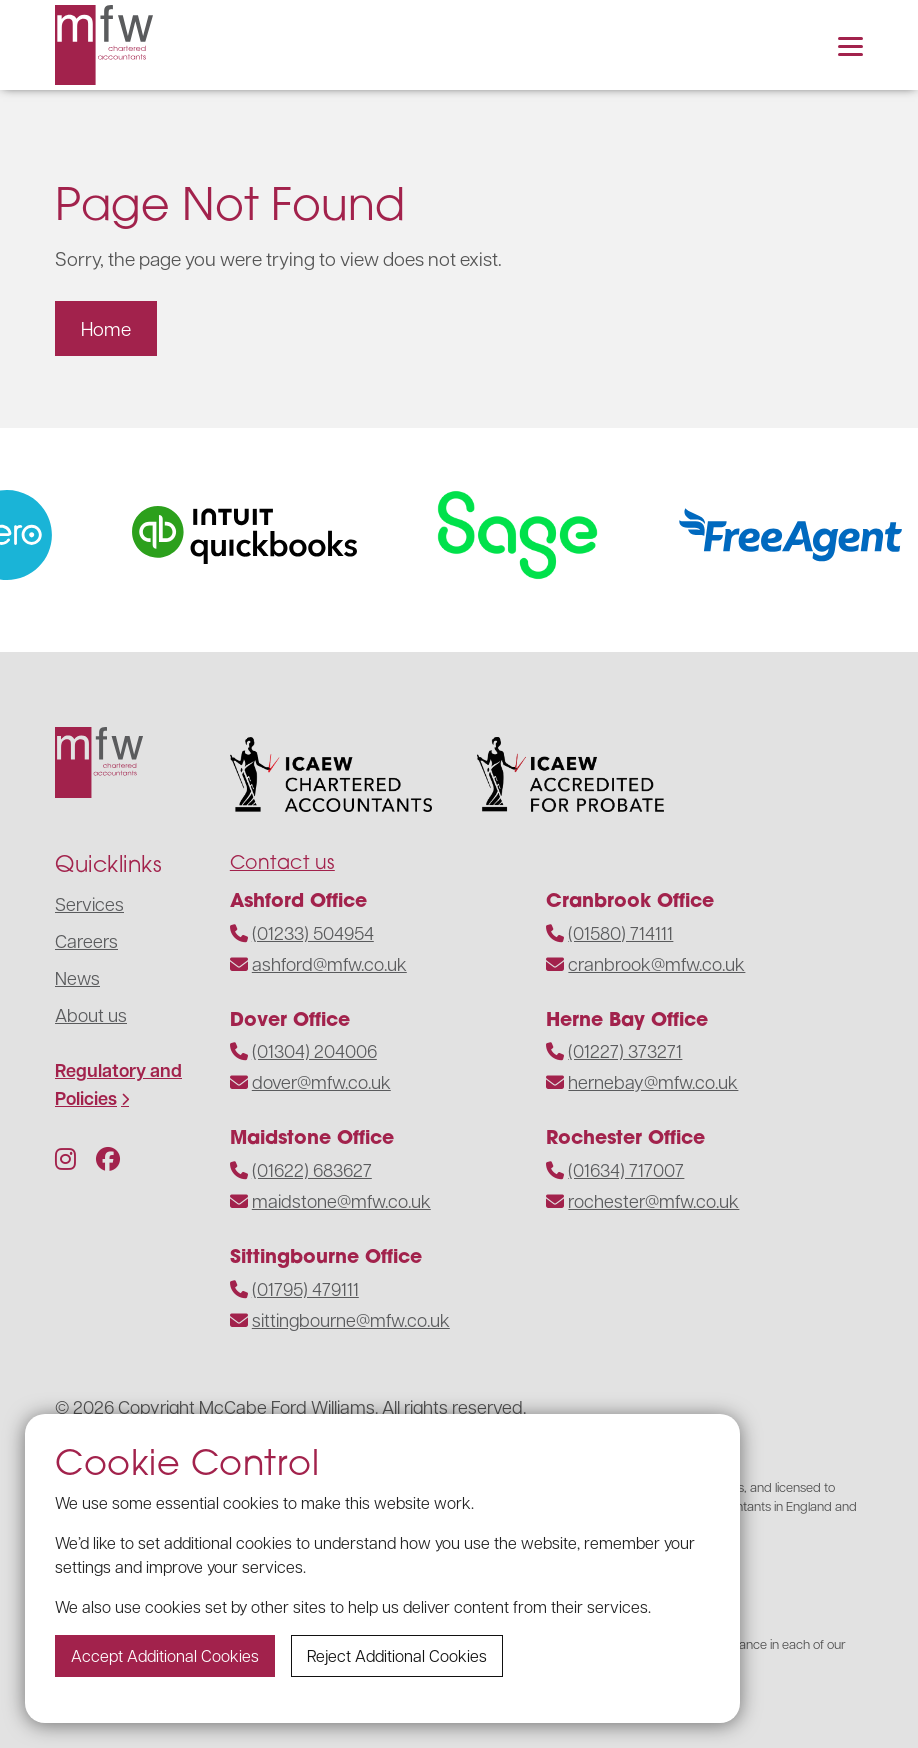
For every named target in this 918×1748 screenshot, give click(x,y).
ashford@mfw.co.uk (329, 963)
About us (91, 1014)
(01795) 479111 (305, 1288)
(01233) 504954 (313, 932)
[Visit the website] (262, 535)
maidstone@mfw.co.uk (341, 1200)
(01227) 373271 (625, 1050)
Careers (86, 940)
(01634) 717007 (626, 1169)
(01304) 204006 (314, 1050)
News (77, 977)
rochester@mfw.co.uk (653, 1200)
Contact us (282, 861)
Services (89, 903)
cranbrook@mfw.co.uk (656, 963)
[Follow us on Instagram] (65, 1158)
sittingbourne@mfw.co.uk (351, 1319)
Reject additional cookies (397, 1655)
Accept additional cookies (165, 1655)
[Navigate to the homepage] (104, 45)
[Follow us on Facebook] (108, 1158)
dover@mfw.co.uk (321, 1081)
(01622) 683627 (312, 1169)
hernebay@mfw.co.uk (653, 1081)
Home (106, 328)
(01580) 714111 (620, 932)
